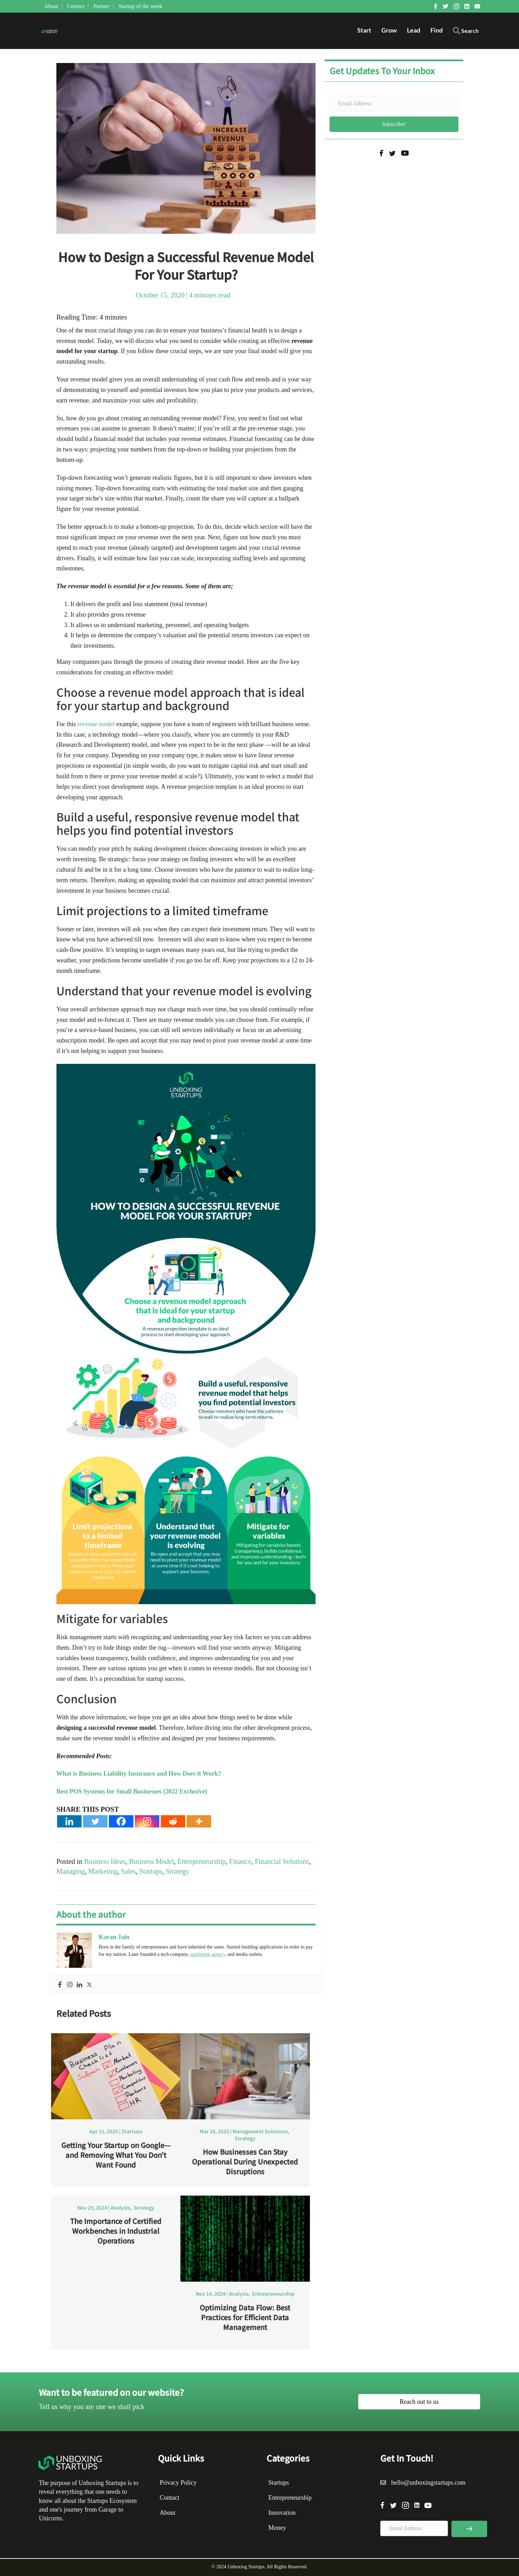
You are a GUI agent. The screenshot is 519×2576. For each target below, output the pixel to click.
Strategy (177, 1871)
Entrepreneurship (202, 1861)
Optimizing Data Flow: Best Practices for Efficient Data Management (245, 2317)
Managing (70, 1871)
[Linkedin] (69, 1821)
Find (436, 30)
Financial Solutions (282, 1861)
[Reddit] (173, 1821)
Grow (389, 30)
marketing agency (207, 1954)
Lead (413, 30)
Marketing (102, 1871)
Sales (128, 1871)
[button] (466, 32)
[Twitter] (95, 1821)
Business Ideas (104, 1861)
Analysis (120, 2207)
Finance (240, 1861)
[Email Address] (394, 103)
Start (364, 30)
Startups (150, 1871)
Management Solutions (260, 2131)
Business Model (151, 1861)
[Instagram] (147, 1821)
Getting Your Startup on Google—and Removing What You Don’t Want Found (116, 2155)
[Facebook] (121, 1821)
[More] (199, 1821)
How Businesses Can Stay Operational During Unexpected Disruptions (245, 2161)
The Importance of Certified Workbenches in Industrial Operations (115, 2231)
